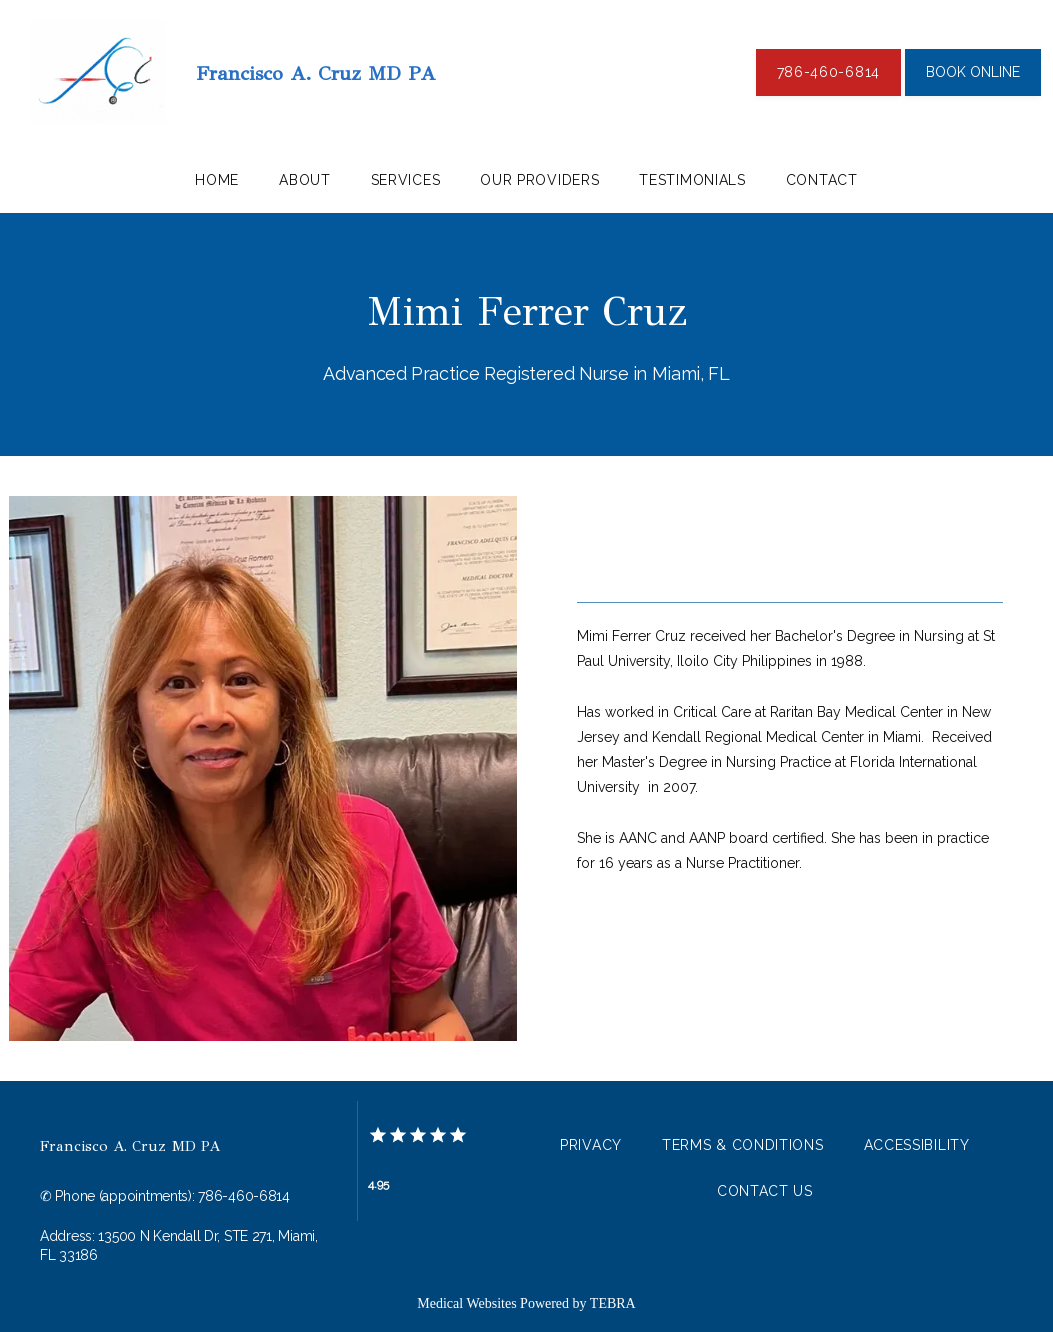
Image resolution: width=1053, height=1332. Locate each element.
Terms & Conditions (743, 1145)
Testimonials (692, 180)
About (305, 180)
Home (217, 180)
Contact (822, 180)
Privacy (591, 1145)
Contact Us (765, 1191)
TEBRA (613, 1303)
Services (406, 180)
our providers (539, 180)
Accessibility (917, 1145)
